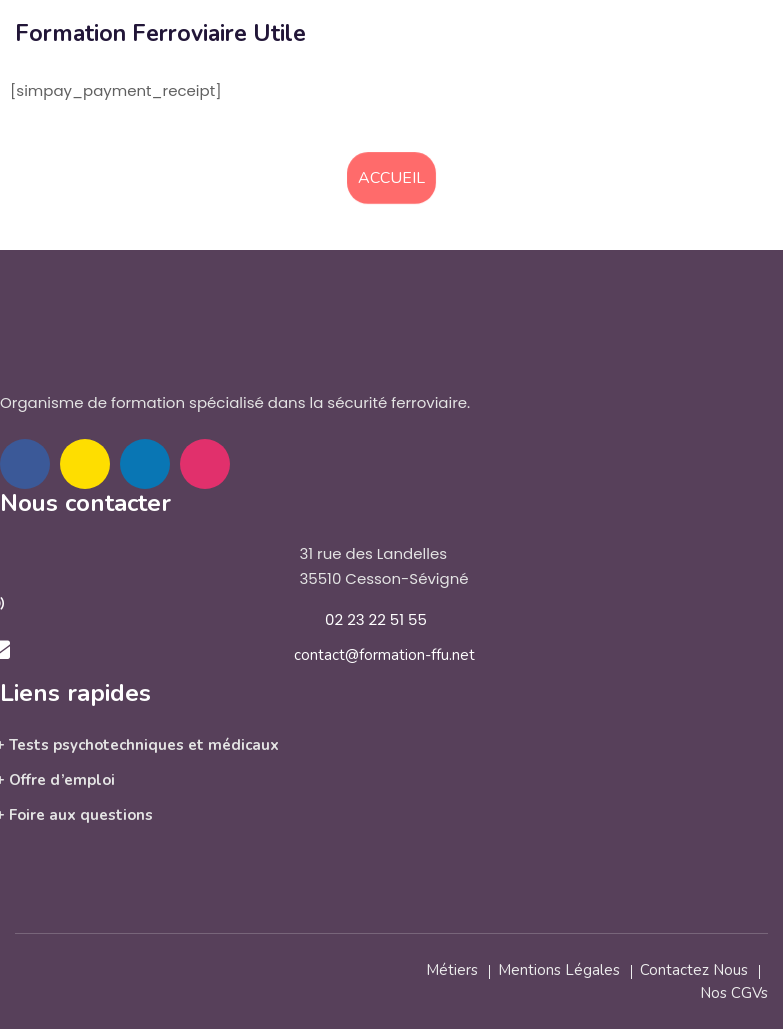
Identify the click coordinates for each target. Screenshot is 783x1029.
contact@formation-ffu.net (384, 655)
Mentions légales (559, 970)
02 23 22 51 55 (376, 619)
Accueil (391, 178)
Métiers (452, 970)
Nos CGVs (734, 993)
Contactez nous (694, 970)
